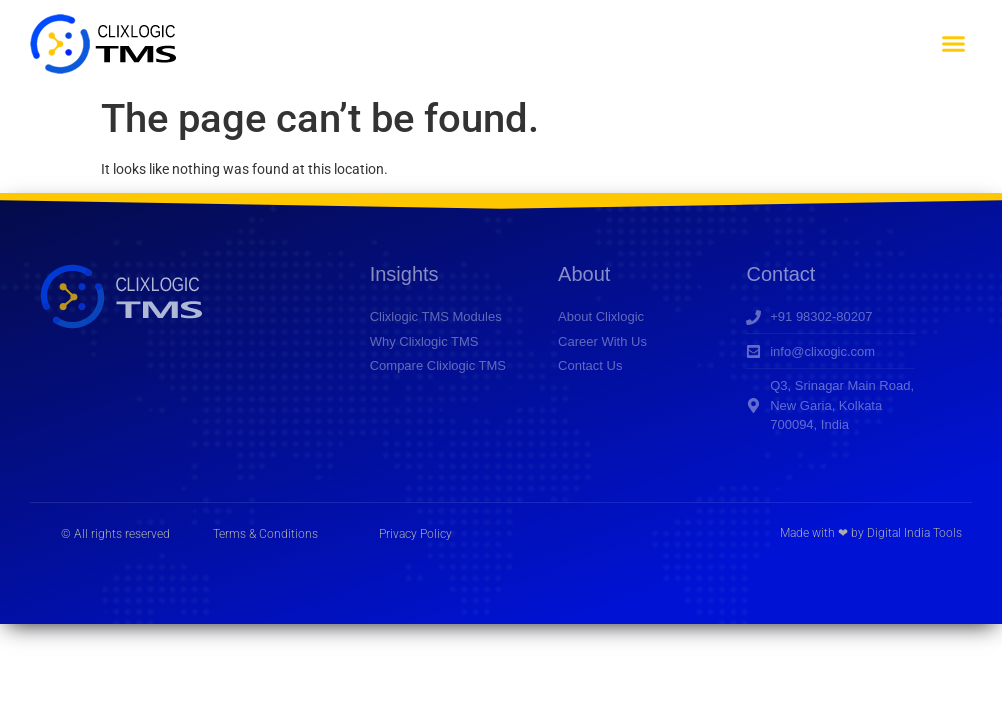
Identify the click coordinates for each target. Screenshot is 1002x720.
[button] (953, 44)
